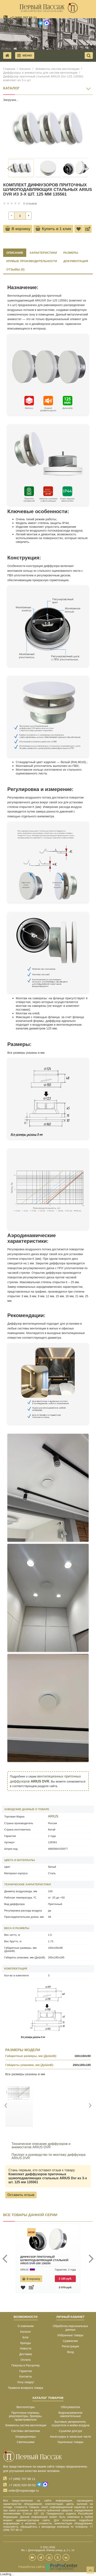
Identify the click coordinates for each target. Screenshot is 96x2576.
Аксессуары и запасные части (70, 2436)
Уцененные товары (70, 2442)
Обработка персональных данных (70, 2327)
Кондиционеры (25, 2436)
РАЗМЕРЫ (70, 252)
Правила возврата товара (25, 2387)
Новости (25, 2348)
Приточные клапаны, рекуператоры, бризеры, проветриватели (25, 2416)
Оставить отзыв (20, 2195)
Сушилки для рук (70, 2431)
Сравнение (70, 2341)
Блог (25, 2337)
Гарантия (25, 2371)
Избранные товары (70, 2335)
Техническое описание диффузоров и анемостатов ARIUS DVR (38, 2145)
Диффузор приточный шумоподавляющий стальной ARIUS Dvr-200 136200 (44, 2260)
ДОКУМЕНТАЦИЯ (75, 261)
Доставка (25, 2354)
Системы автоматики (25, 2431)
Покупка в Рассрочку (25, 2365)
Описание (14, 252)
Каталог (25, 69)
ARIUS (53, 1816)
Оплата (26, 2359)
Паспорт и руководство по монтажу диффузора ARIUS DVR (45, 2156)
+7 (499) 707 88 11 (23, 17)
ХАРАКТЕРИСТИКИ (43, 252)
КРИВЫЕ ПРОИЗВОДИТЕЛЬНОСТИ (31, 261)
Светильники (25, 2442)
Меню (24, 55)
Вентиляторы (25, 2407)
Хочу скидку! (25, 2382)
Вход (70, 2352)
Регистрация (70, 2346)
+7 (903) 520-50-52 (23, 23)
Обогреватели (70, 2407)
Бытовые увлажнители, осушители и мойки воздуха (70, 2423)
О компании (25, 2326)
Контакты (25, 2376)
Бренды (25, 2343)
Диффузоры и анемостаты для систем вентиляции (40, 72)
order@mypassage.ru (26, 28)
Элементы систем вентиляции (57, 69)
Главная (9, 69)
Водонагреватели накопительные (70, 2414)
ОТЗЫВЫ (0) (15, 269)
